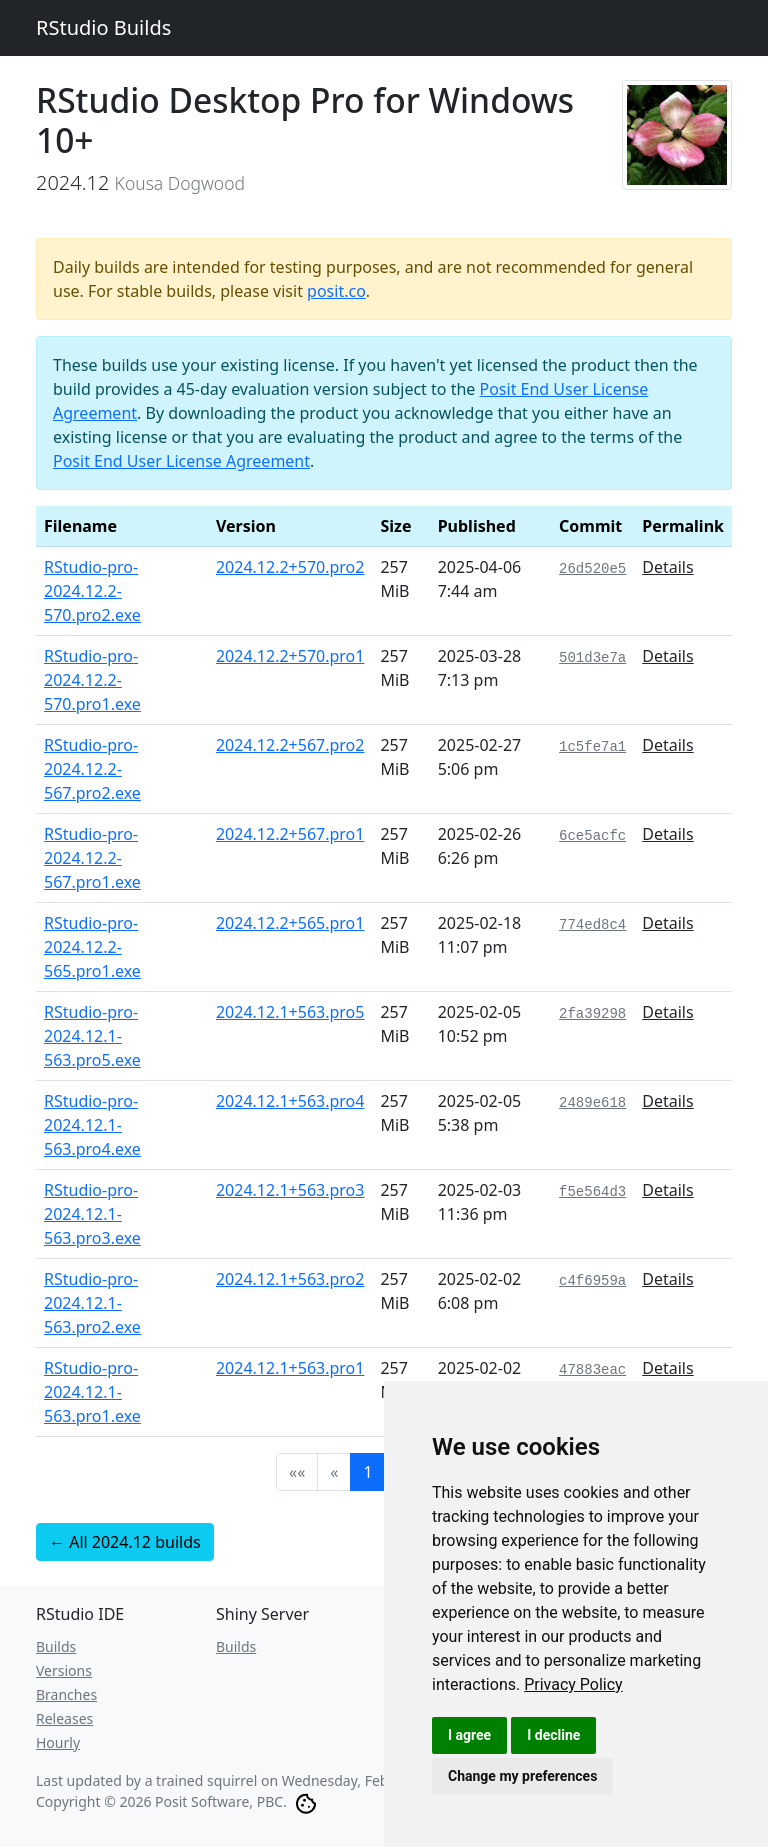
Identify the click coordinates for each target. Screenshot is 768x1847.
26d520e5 (592, 569)
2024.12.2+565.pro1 (290, 923)
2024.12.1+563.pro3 (290, 1190)
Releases (64, 1718)
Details (667, 567)
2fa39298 (592, 1014)
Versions (64, 1670)
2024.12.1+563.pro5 (290, 1012)
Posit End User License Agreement (181, 461)
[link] (573, 1684)
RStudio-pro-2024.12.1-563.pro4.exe (92, 1125)
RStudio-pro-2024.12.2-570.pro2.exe (92, 591)
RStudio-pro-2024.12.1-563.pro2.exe (92, 1303)
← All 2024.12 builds (125, 1542)
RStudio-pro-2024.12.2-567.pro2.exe (92, 769)
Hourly (58, 1742)
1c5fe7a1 (592, 747)
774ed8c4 (592, 925)
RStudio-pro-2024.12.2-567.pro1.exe (92, 858)
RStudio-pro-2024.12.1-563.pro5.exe (92, 1036)
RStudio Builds (103, 27)
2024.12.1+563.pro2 (290, 1279)
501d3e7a (592, 658)
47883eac (592, 1370)
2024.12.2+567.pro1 (290, 834)
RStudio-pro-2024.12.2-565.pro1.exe (92, 947)
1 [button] (367, 1472)
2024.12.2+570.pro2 (290, 567)
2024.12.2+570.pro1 (290, 656)
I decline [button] (553, 1735)
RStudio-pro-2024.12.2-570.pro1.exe (92, 680)
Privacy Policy (573, 1684)
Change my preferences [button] (522, 1776)
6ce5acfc (592, 836)
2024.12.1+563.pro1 (290, 1368)
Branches (66, 1694)
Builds (56, 1646)
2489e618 (592, 1103)
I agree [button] (469, 1735)
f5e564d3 (592, 1192)
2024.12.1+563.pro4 (290, 1101)
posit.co (336, 291)
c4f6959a (592, 1281)
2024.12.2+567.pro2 (290, 745)
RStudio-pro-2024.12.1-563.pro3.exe (92, 1214)
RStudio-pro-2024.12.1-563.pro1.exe (92, 1392)
